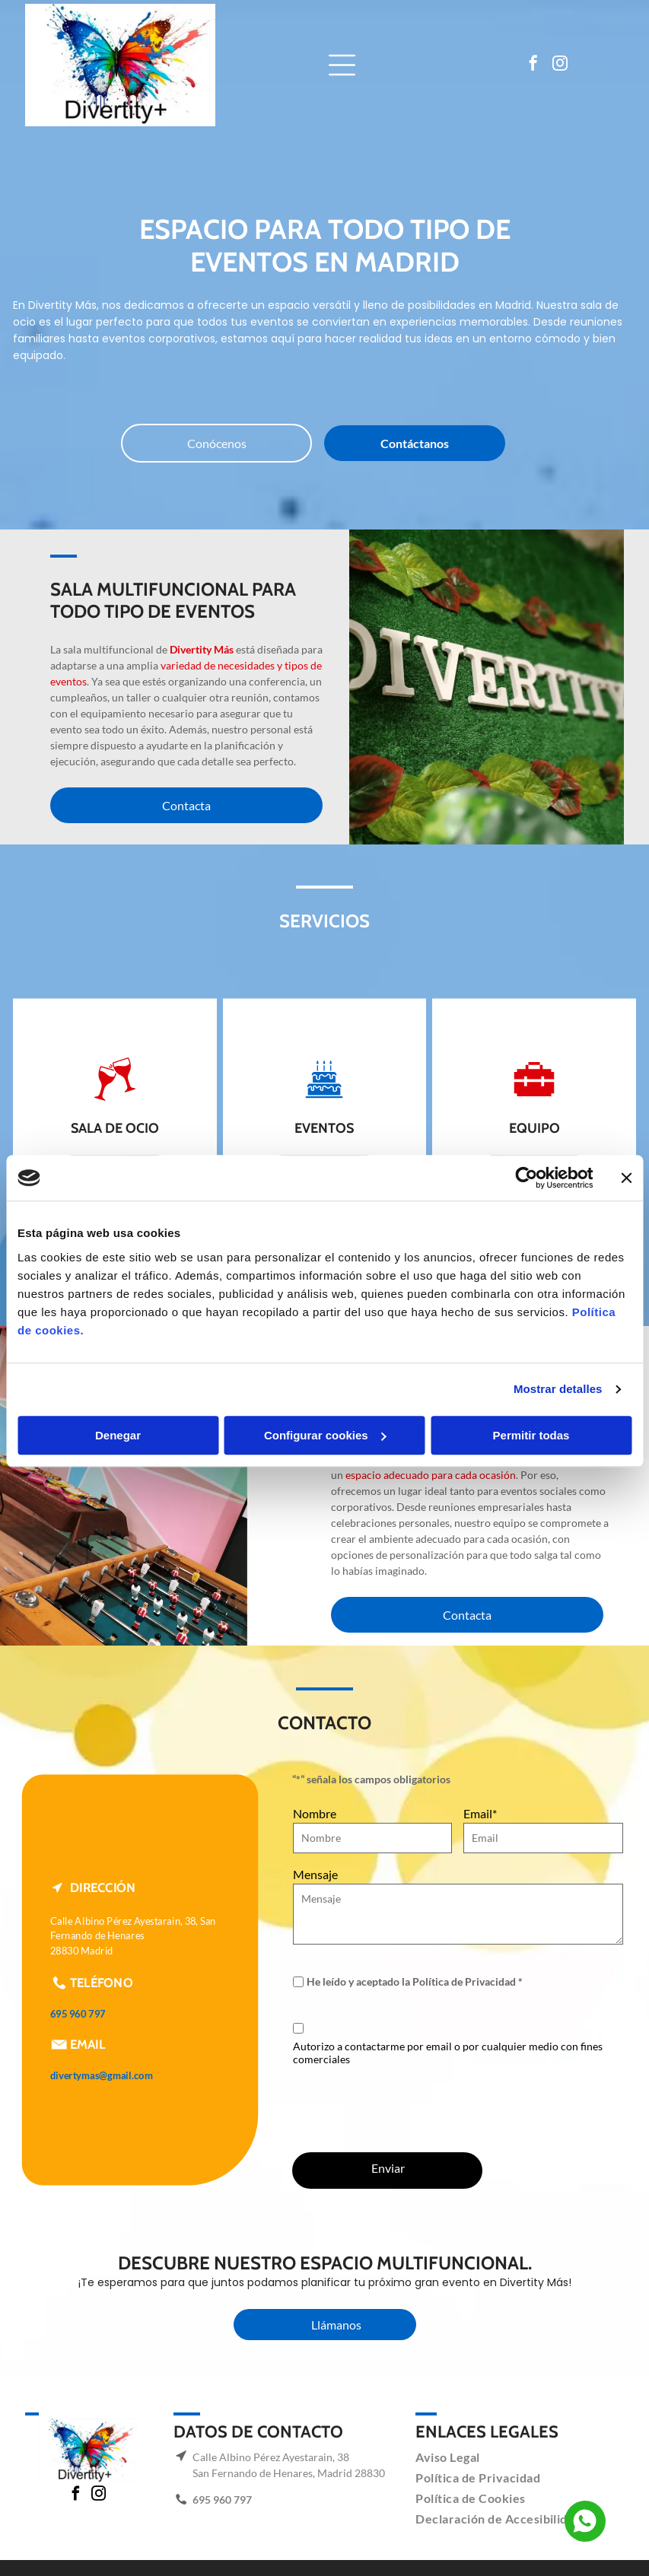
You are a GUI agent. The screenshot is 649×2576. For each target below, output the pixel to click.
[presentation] (408, 2106)
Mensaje (315, 1874)
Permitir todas (531, 1435)
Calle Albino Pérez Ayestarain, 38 (270, 2456)
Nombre (314, 1813)
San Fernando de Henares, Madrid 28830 (288, 2472)
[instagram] (560, 65)
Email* (480, 1813)
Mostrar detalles (558, 1388)
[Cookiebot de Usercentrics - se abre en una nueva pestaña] (526, 1177)
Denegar (118, 1435)
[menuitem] (453, 2457)
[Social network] (585, 2523)
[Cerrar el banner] (626, 1177)
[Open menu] (342, 65)
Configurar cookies (325, 1435)
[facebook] (533, 65)
